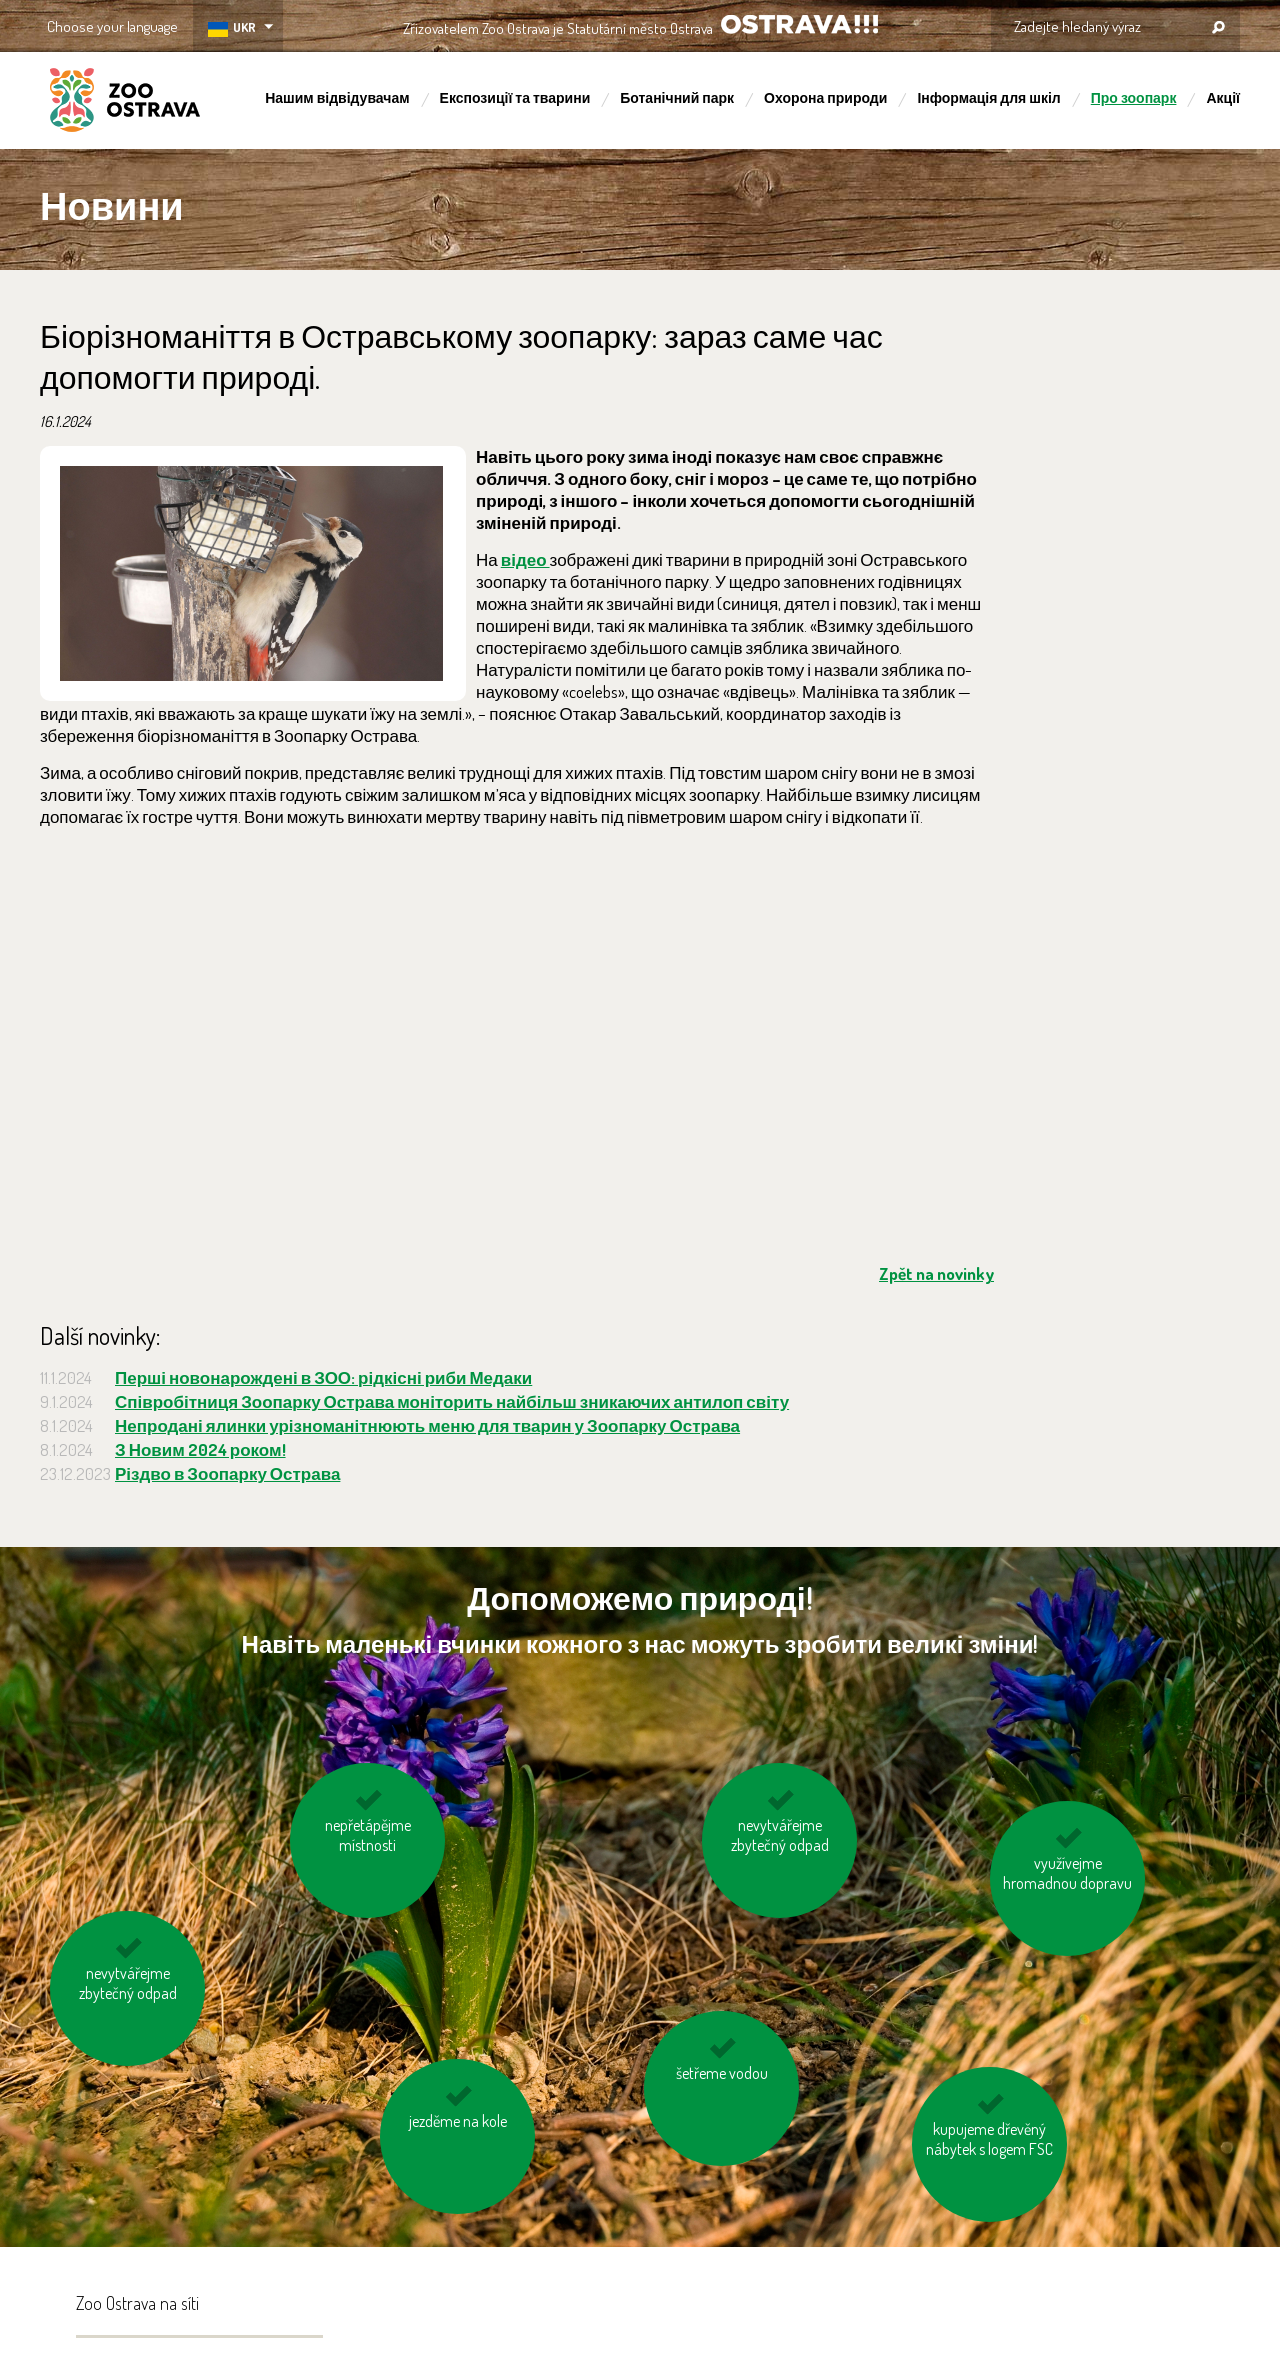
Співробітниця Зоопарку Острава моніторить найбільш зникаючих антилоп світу (452, 1401)
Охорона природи (825, 97)
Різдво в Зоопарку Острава (227, 1473)
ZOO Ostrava (125, 103)
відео (525, 559)
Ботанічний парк (677, 97)
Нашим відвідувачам (337, 97)
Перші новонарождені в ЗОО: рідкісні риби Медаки (323, 1377)
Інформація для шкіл (988, 97)
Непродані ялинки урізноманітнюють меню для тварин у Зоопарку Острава (427, 1425)
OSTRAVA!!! (799, 24)
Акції (1223, 97)
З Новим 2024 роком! (200, 1449)
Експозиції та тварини (515, 97)
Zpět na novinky (936, 1273)
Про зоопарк (1134, 97)
